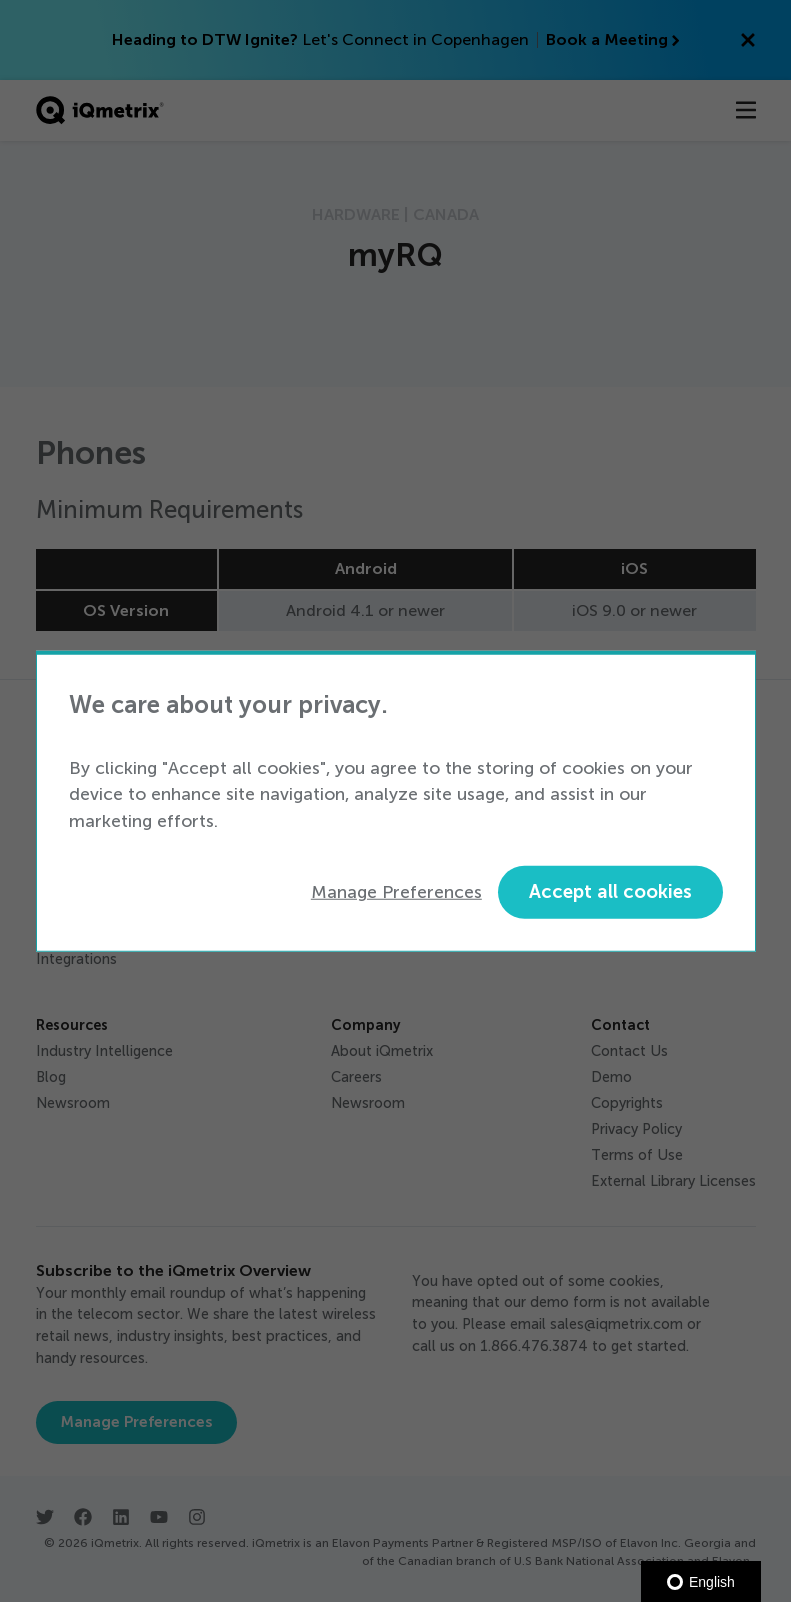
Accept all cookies (610, 891)
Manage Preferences (396, 892)
